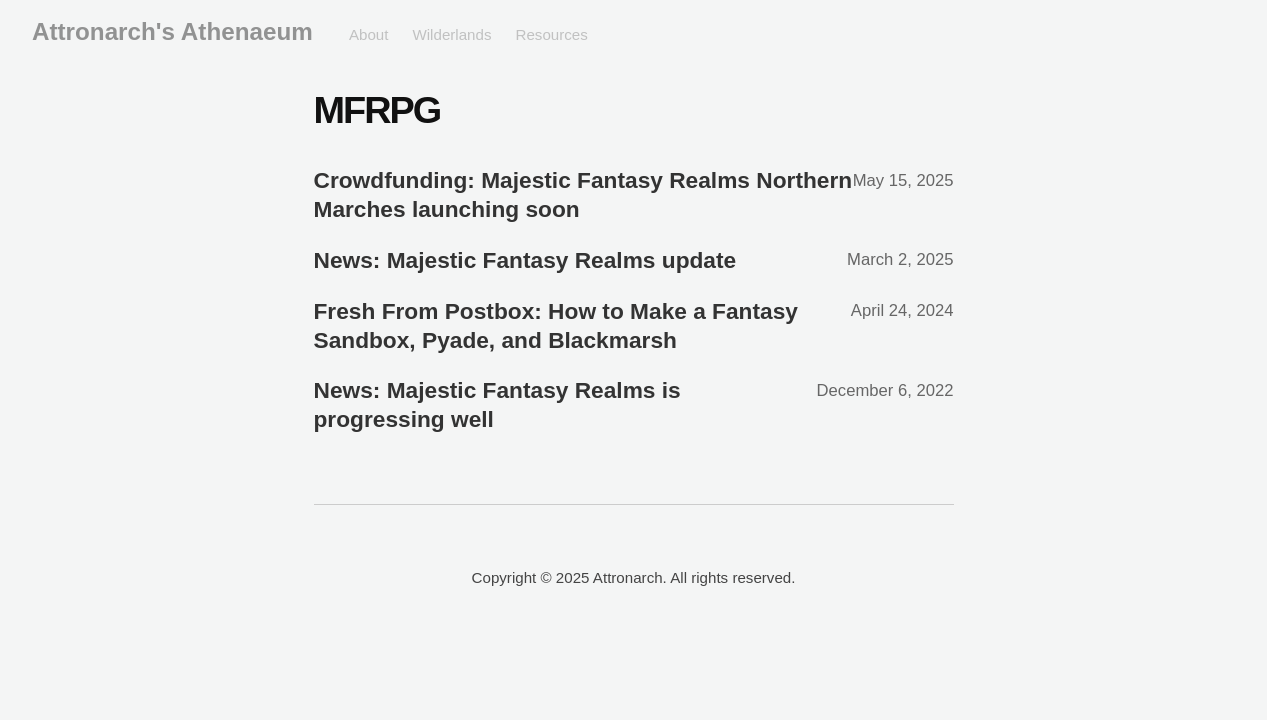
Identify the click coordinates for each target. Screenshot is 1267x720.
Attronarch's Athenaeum (172, 31)
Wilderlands (451, 34)
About (369, 34)
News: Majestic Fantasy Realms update (525, 260)
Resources (551, 34)
